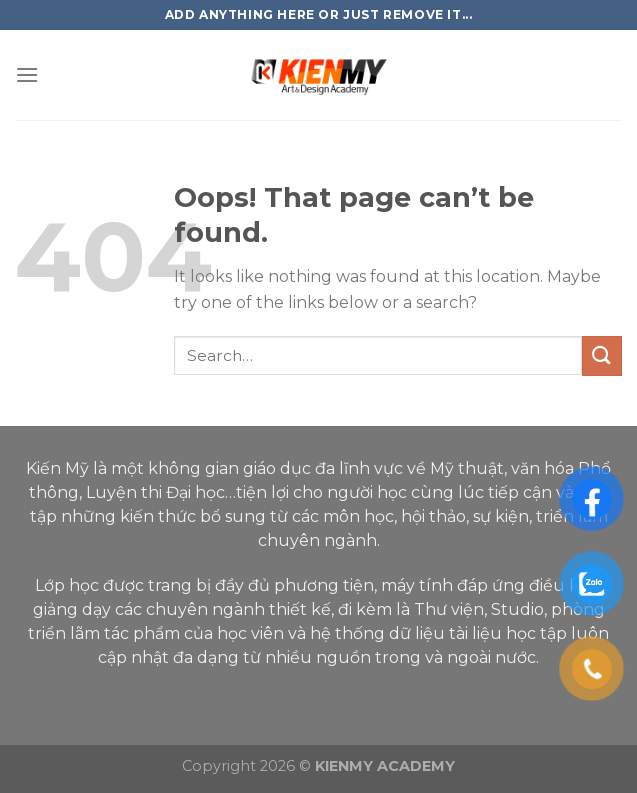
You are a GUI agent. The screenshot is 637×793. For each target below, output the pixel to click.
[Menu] (27, 74)
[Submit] (602, 355)
